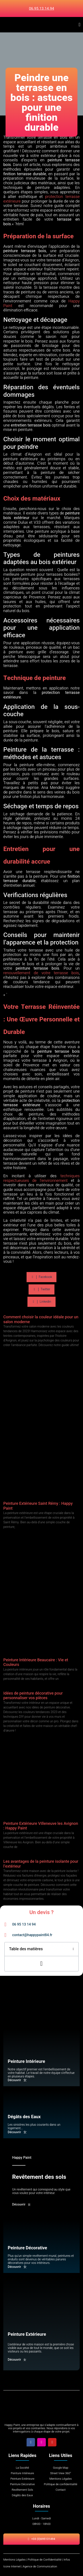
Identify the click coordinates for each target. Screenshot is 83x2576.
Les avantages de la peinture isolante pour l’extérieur (40, 1864)
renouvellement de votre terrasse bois (41, 973)
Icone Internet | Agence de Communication (30, 2566)
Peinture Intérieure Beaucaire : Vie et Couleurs (35, 1662)
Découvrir (17, 2080)
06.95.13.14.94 (41, 8)
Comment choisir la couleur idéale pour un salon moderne (40, 1319)
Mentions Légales (14, 2559)
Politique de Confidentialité (44, 2559)
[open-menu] (78, 24)
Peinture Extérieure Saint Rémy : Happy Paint (38, 1506)
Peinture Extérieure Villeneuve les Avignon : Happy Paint (40, 1826)
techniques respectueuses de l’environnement (41, 1178)
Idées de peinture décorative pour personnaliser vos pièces (33, 1695)
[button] (73, 1949)
